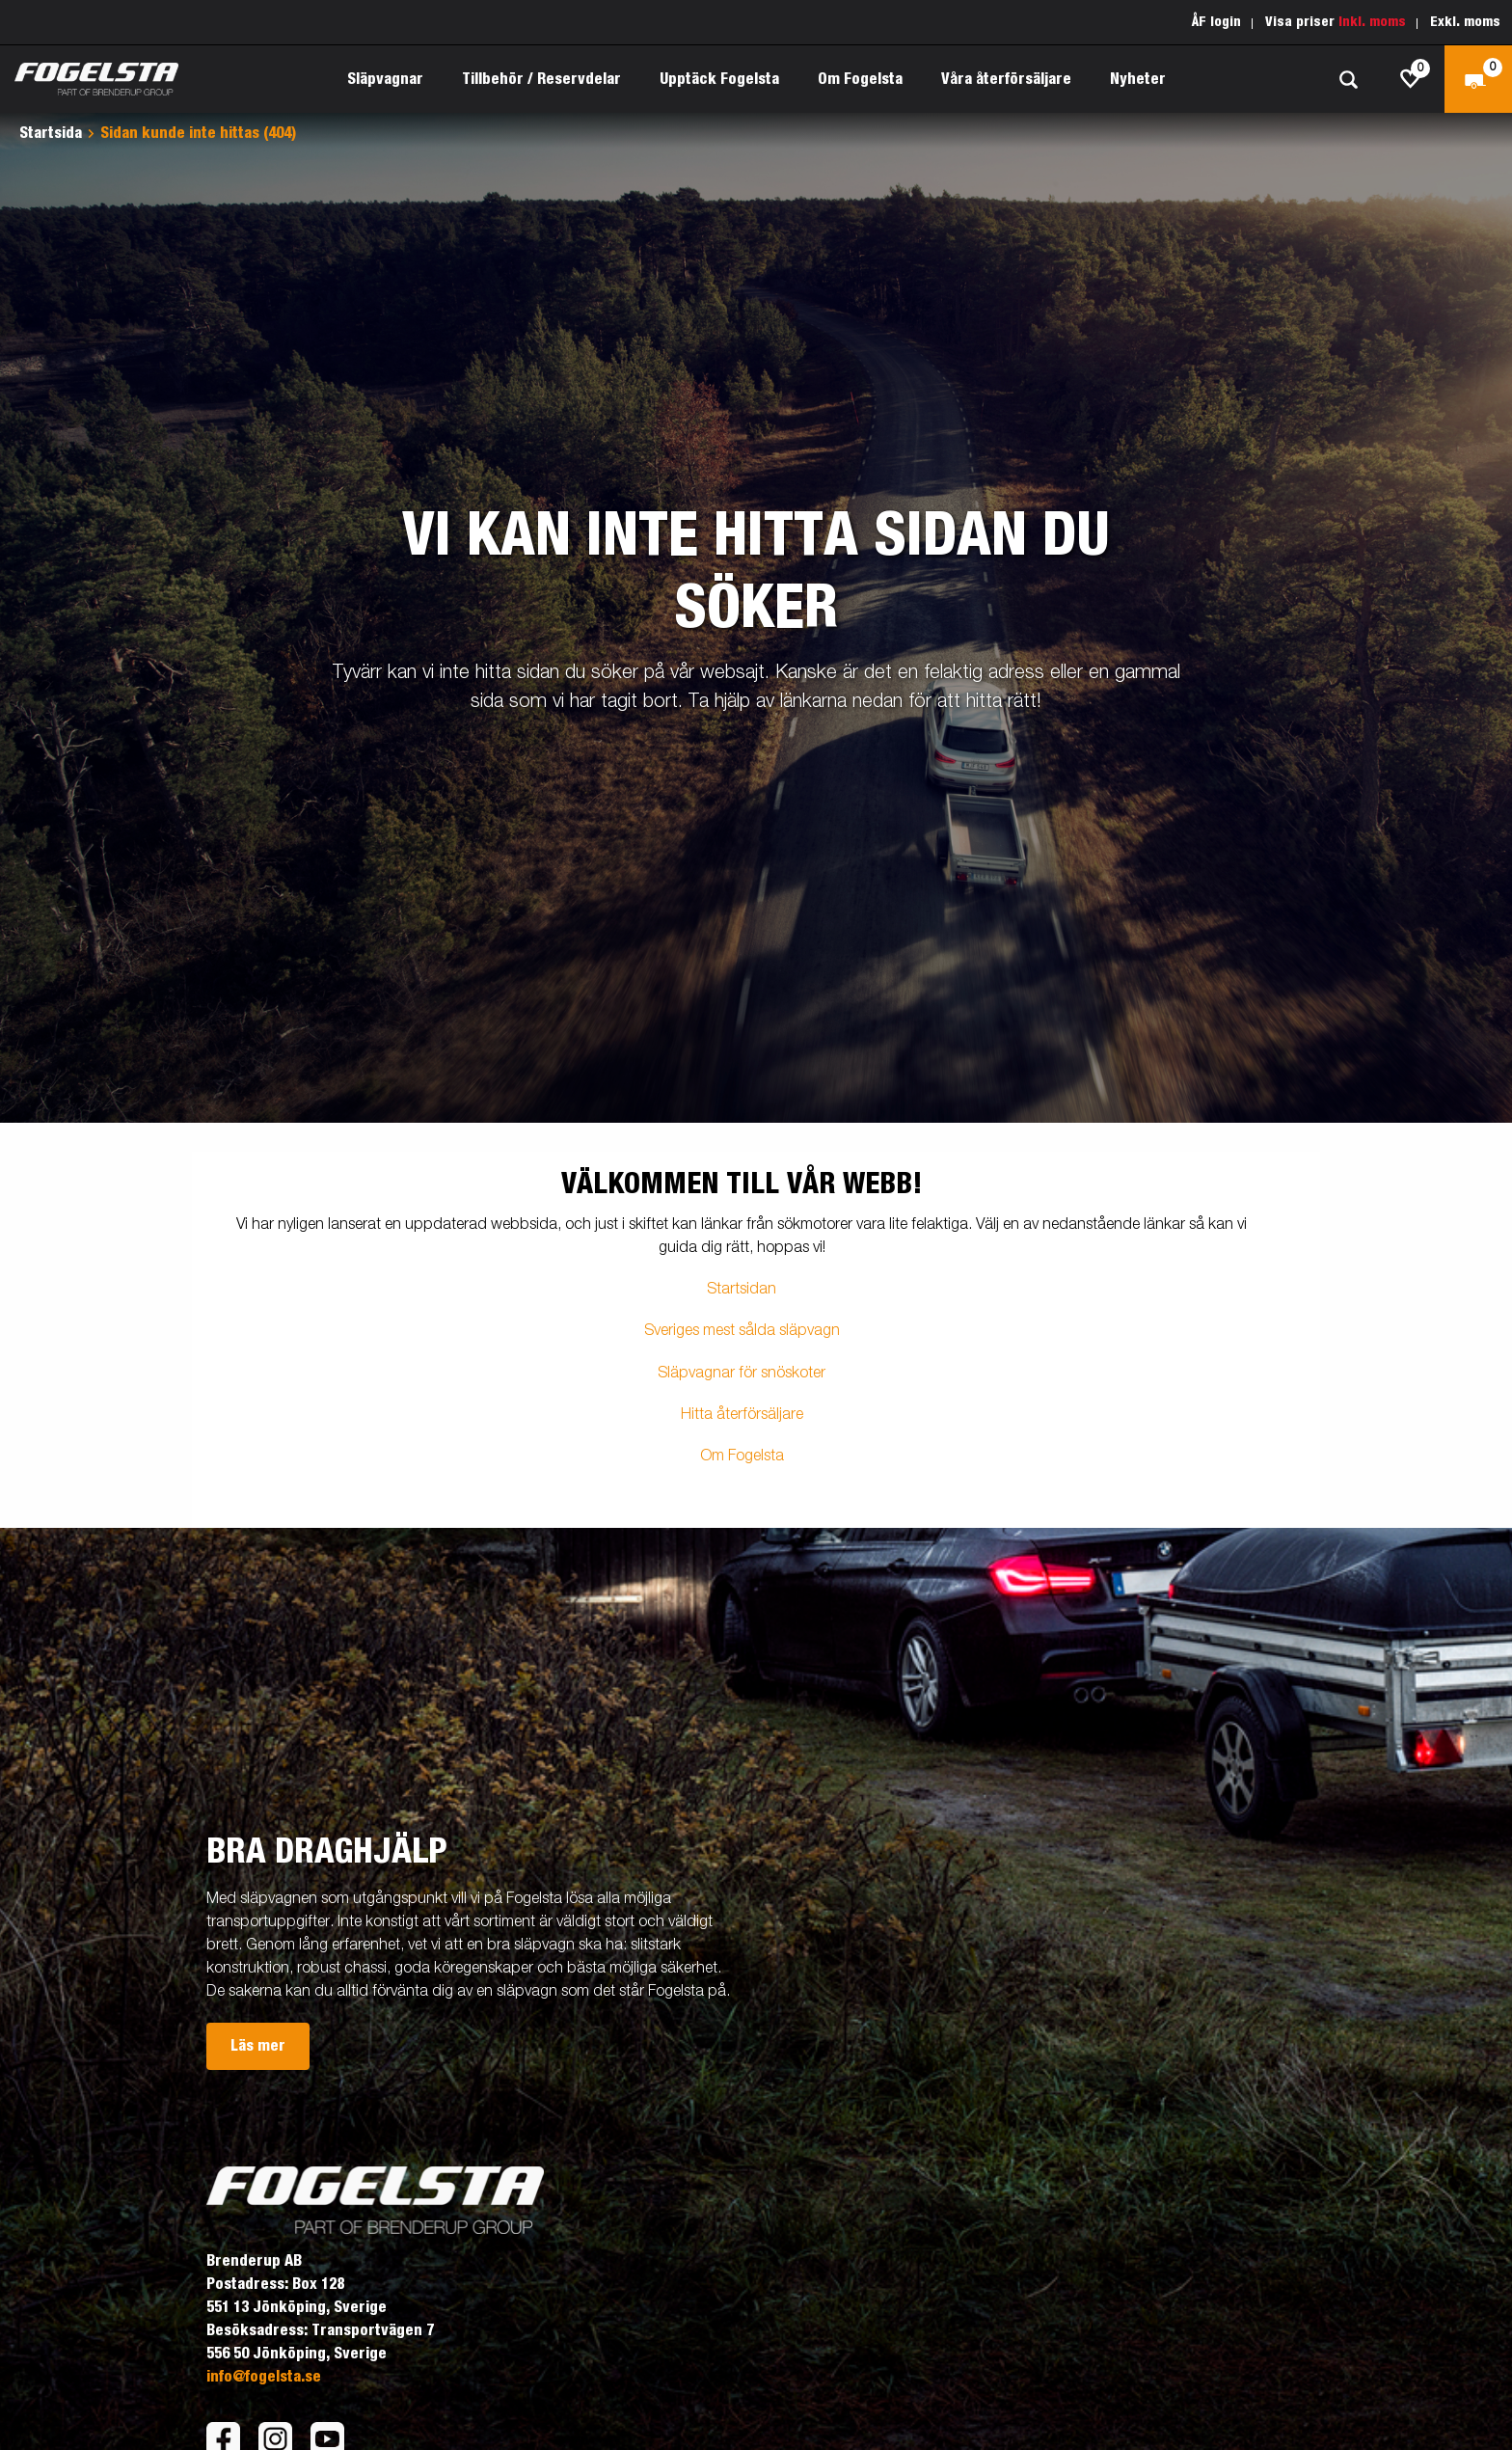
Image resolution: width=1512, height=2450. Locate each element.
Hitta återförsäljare (742, 1415)
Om (714, 1456)
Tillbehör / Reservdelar (541, 79)
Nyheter (1138, 79)
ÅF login (1216, 22)
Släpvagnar (385, 79)
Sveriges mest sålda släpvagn (742, 1331)
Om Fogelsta (860, 79)
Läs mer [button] (257, 2046)
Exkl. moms (1465, 22)
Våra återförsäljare (1006, 79)
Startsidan (741, 1289)
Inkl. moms (1372, 22)
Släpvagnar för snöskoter (741, 1373)
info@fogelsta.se (263, 2376)
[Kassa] (1478, 79)
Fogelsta (756, 1456)
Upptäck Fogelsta (719, 79)
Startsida (50, 133)
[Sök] (1348, 79)
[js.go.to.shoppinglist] (1410, 79)
